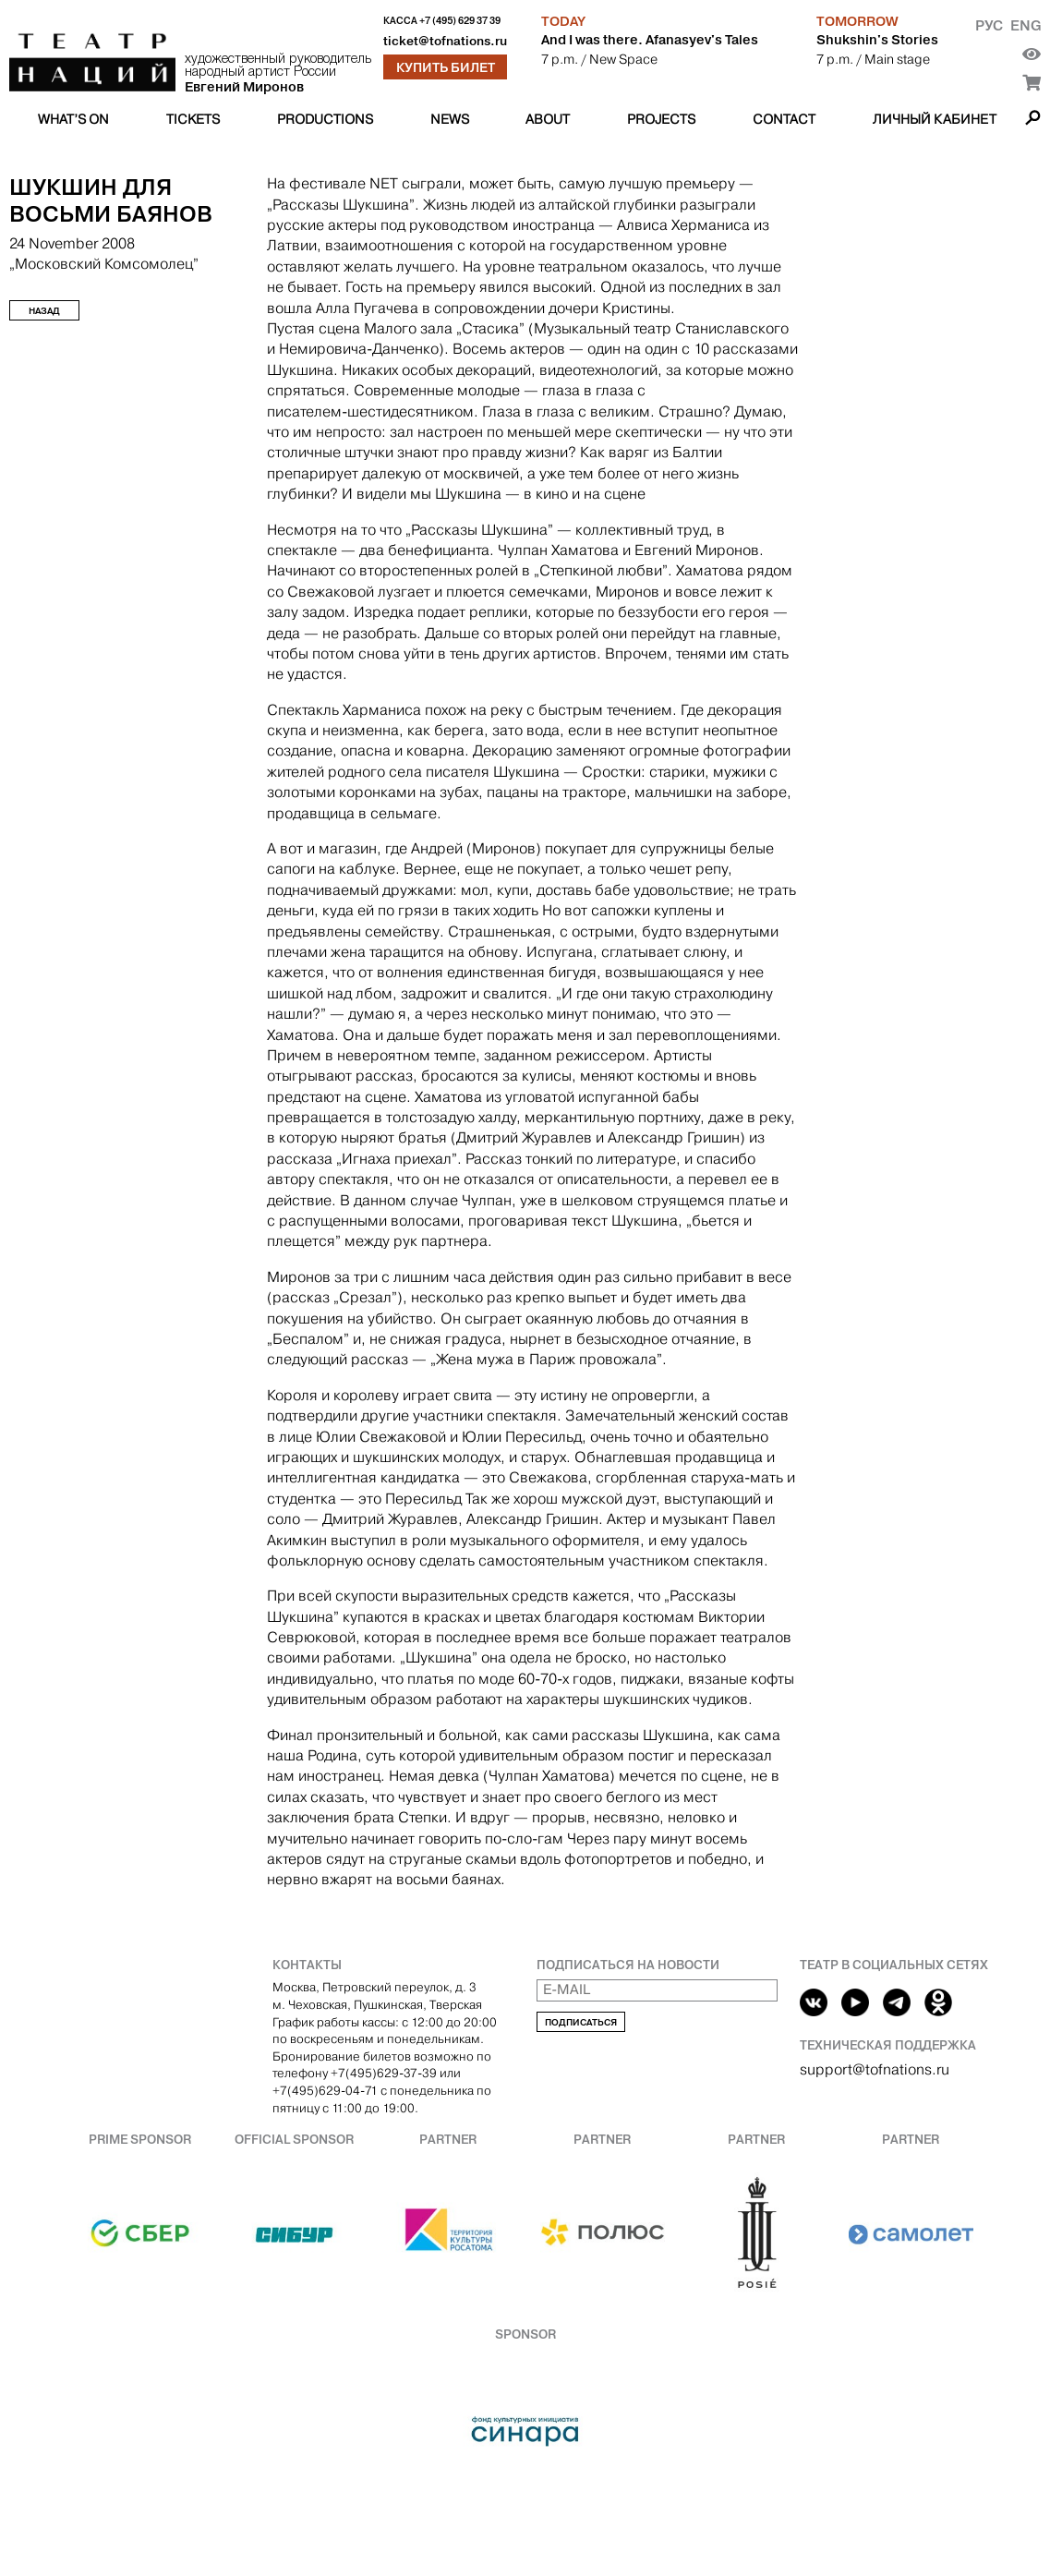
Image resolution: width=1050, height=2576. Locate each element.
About (547, 119)
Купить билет (445, 67)
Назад (44, 311)
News (449, 119)
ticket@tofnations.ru (445, 41)
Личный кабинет (934, 119)
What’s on (73, 119)
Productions (325, 119)
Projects (661, 119)
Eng (1025, 25)
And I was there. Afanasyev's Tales (649, 39)
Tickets (193, 119)
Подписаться (581, 2022)
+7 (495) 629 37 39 (460, 21)
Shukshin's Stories (877, 39)
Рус (989, 25)
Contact (784, 119)
